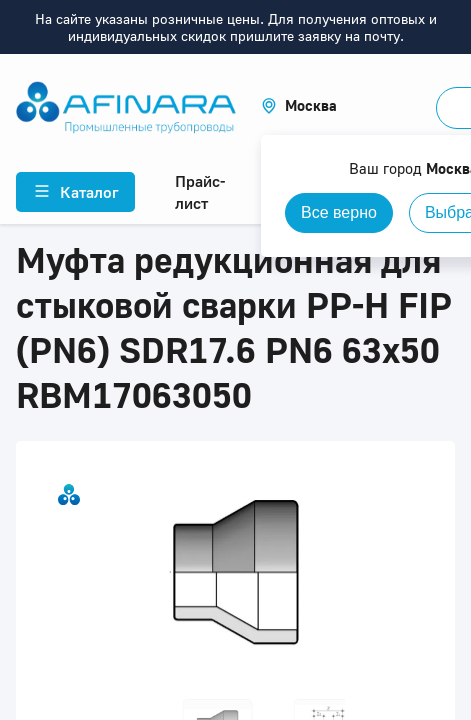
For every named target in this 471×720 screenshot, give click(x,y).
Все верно (339, 212)
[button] (299, 105)
